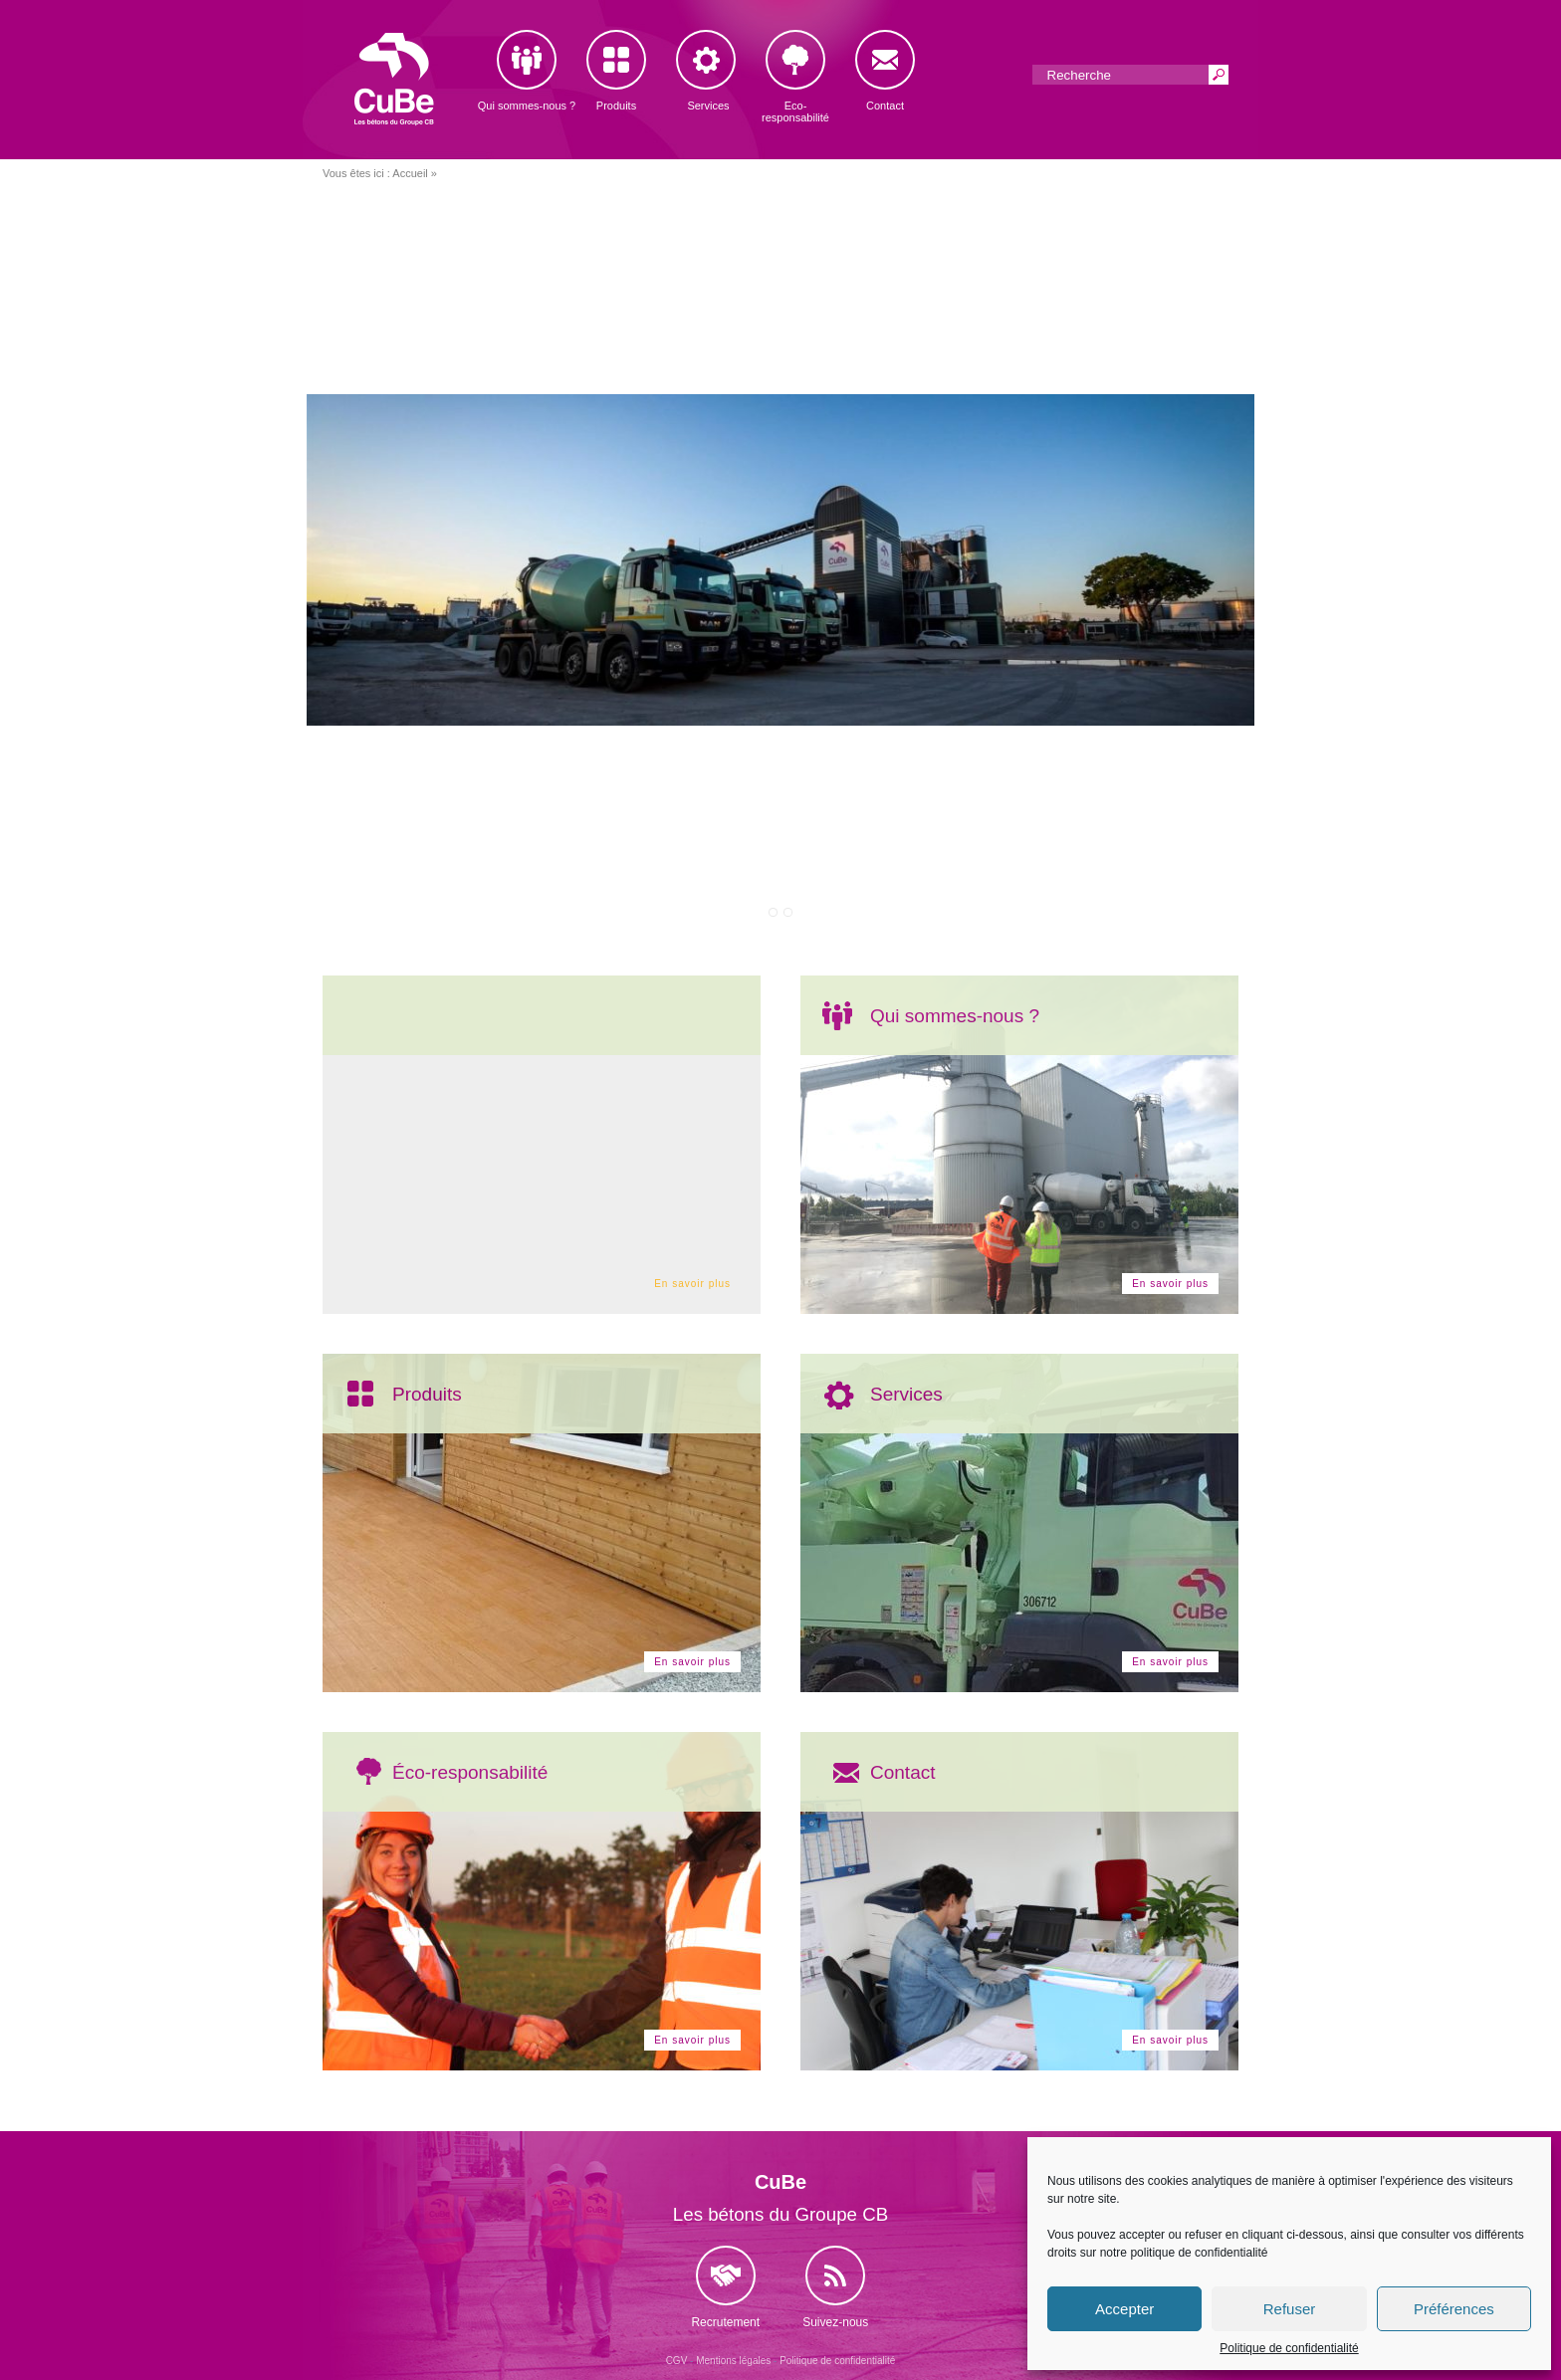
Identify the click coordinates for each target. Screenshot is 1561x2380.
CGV (677, 2360)
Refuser (1289, 2308)
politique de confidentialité (1198, 2253)
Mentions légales (733, 2360)
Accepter (1124, 2308)
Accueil (409, 173)
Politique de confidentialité (1289, 2348)
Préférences (1454, 2308)
